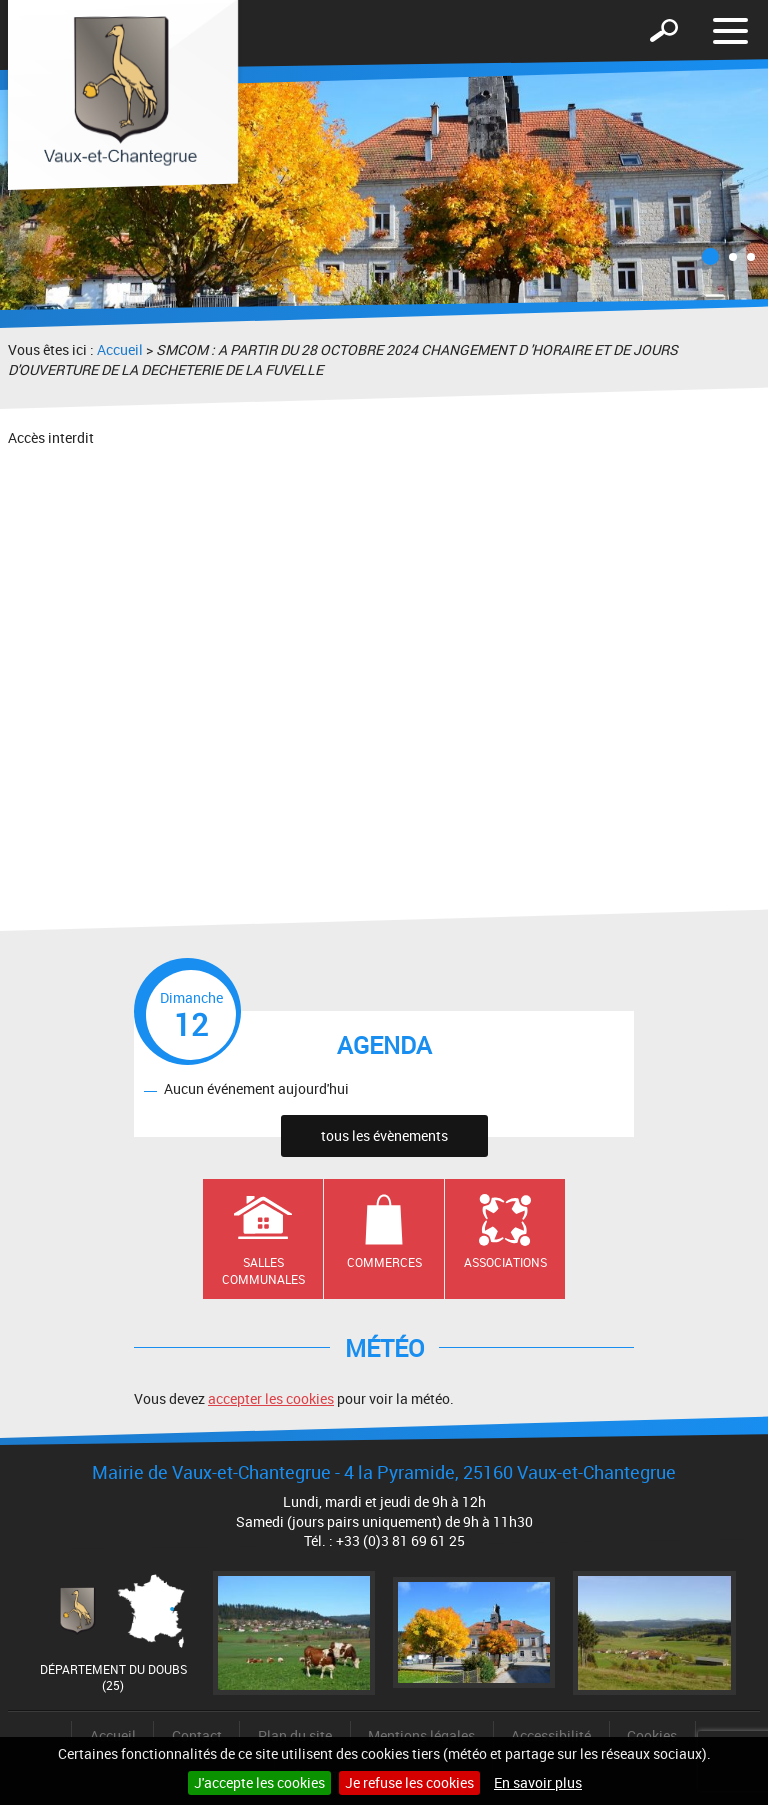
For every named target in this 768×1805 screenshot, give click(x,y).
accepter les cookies (271, 1398)
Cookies (652, 1735)
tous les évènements (384, 1135)
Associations (505, 1262)
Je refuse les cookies (409, 1782)
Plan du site (295, 1735)
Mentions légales (421, 1735)
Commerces (384, 1262)
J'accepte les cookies (259, 1782)
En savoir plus (538, 1782)
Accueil (120, 349)
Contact (197, 1735)
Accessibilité (551, 1735)
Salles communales (263, 1270)
